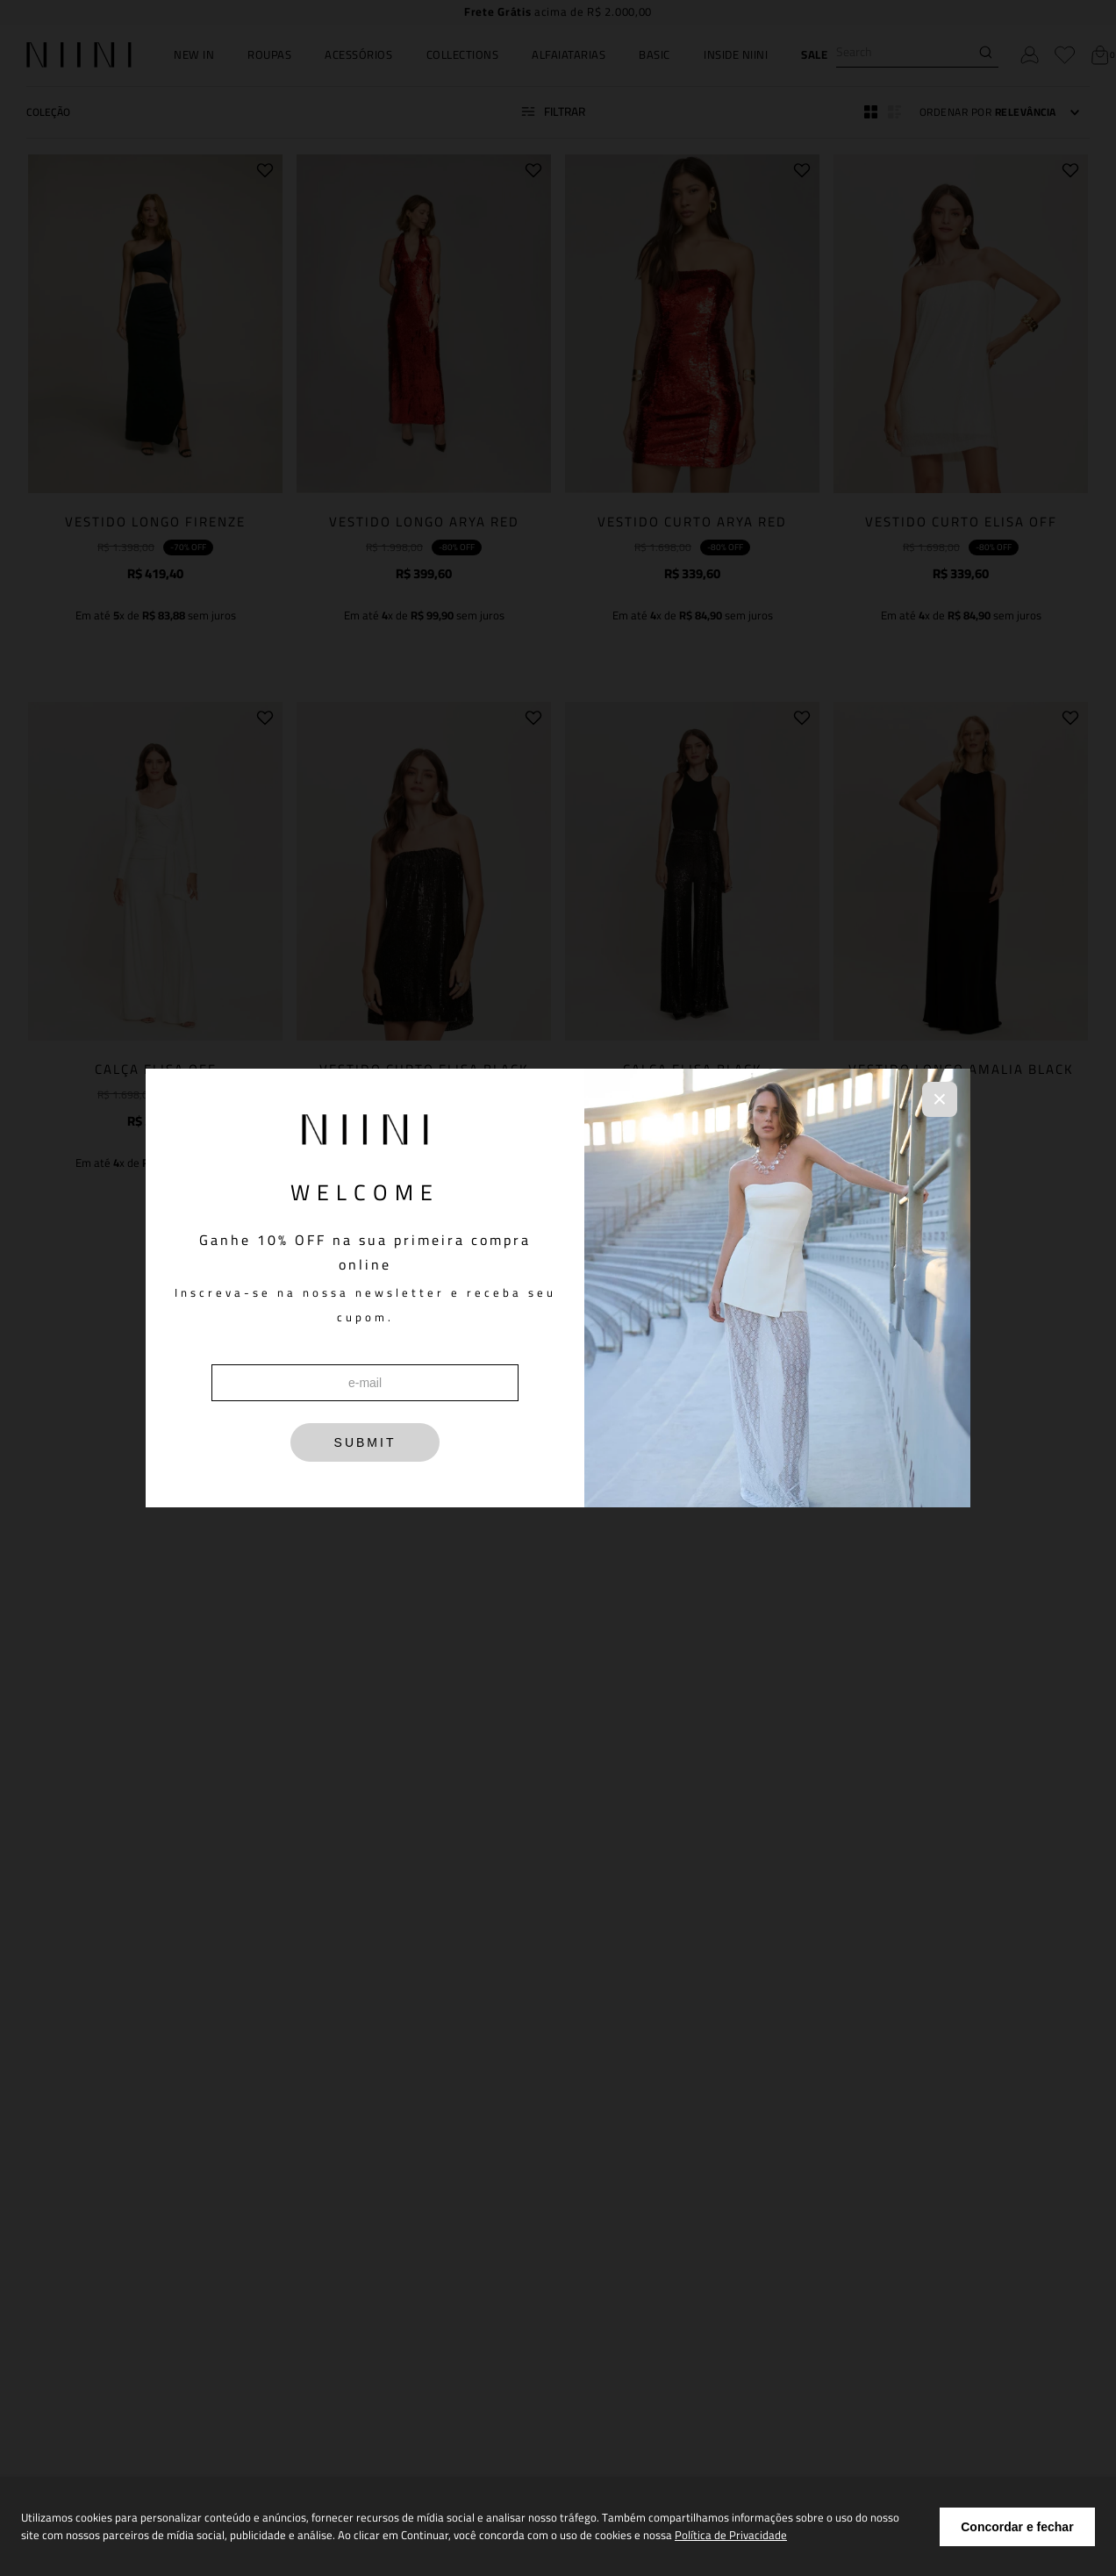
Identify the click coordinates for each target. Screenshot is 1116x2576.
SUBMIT (365, 1442)
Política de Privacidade (731, 2534)
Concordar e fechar (1017, 2527)
